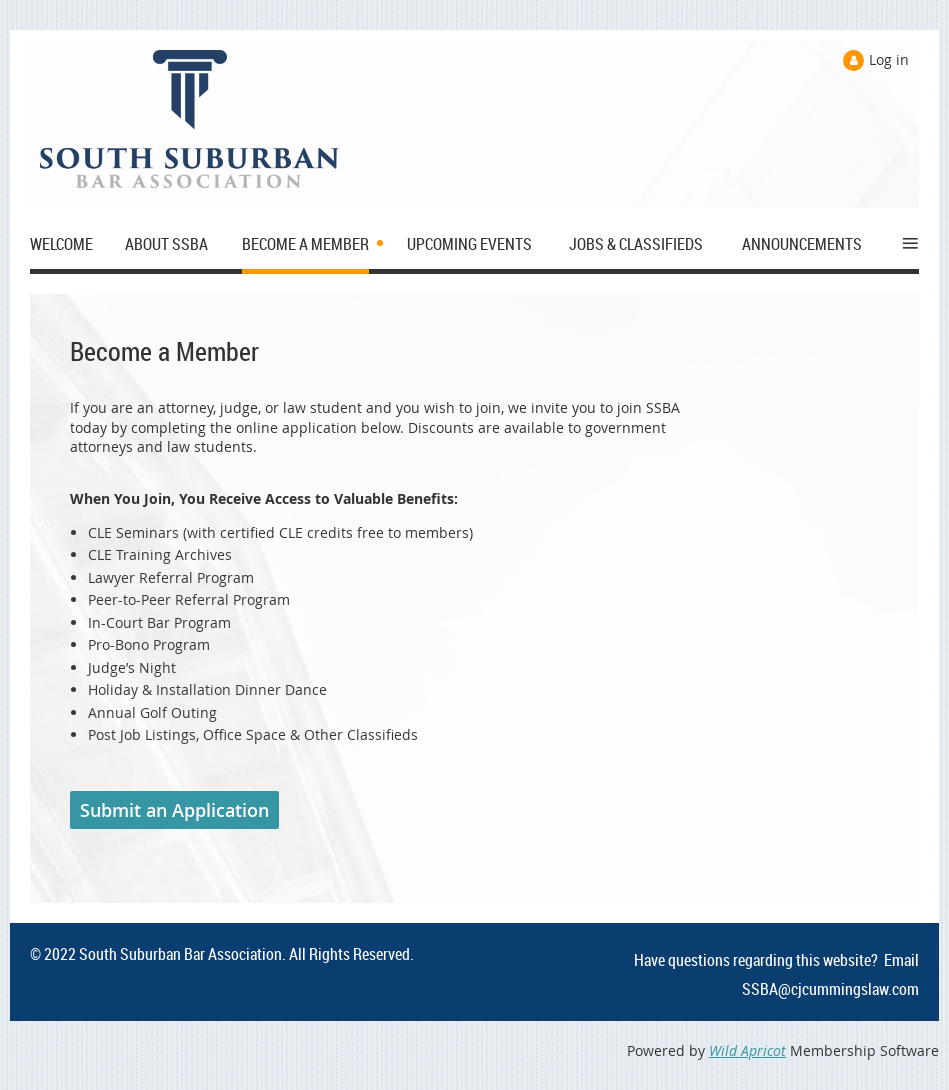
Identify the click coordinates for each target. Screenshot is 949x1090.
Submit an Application (174, 810)
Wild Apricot (747, 1050)
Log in (889, 59)
